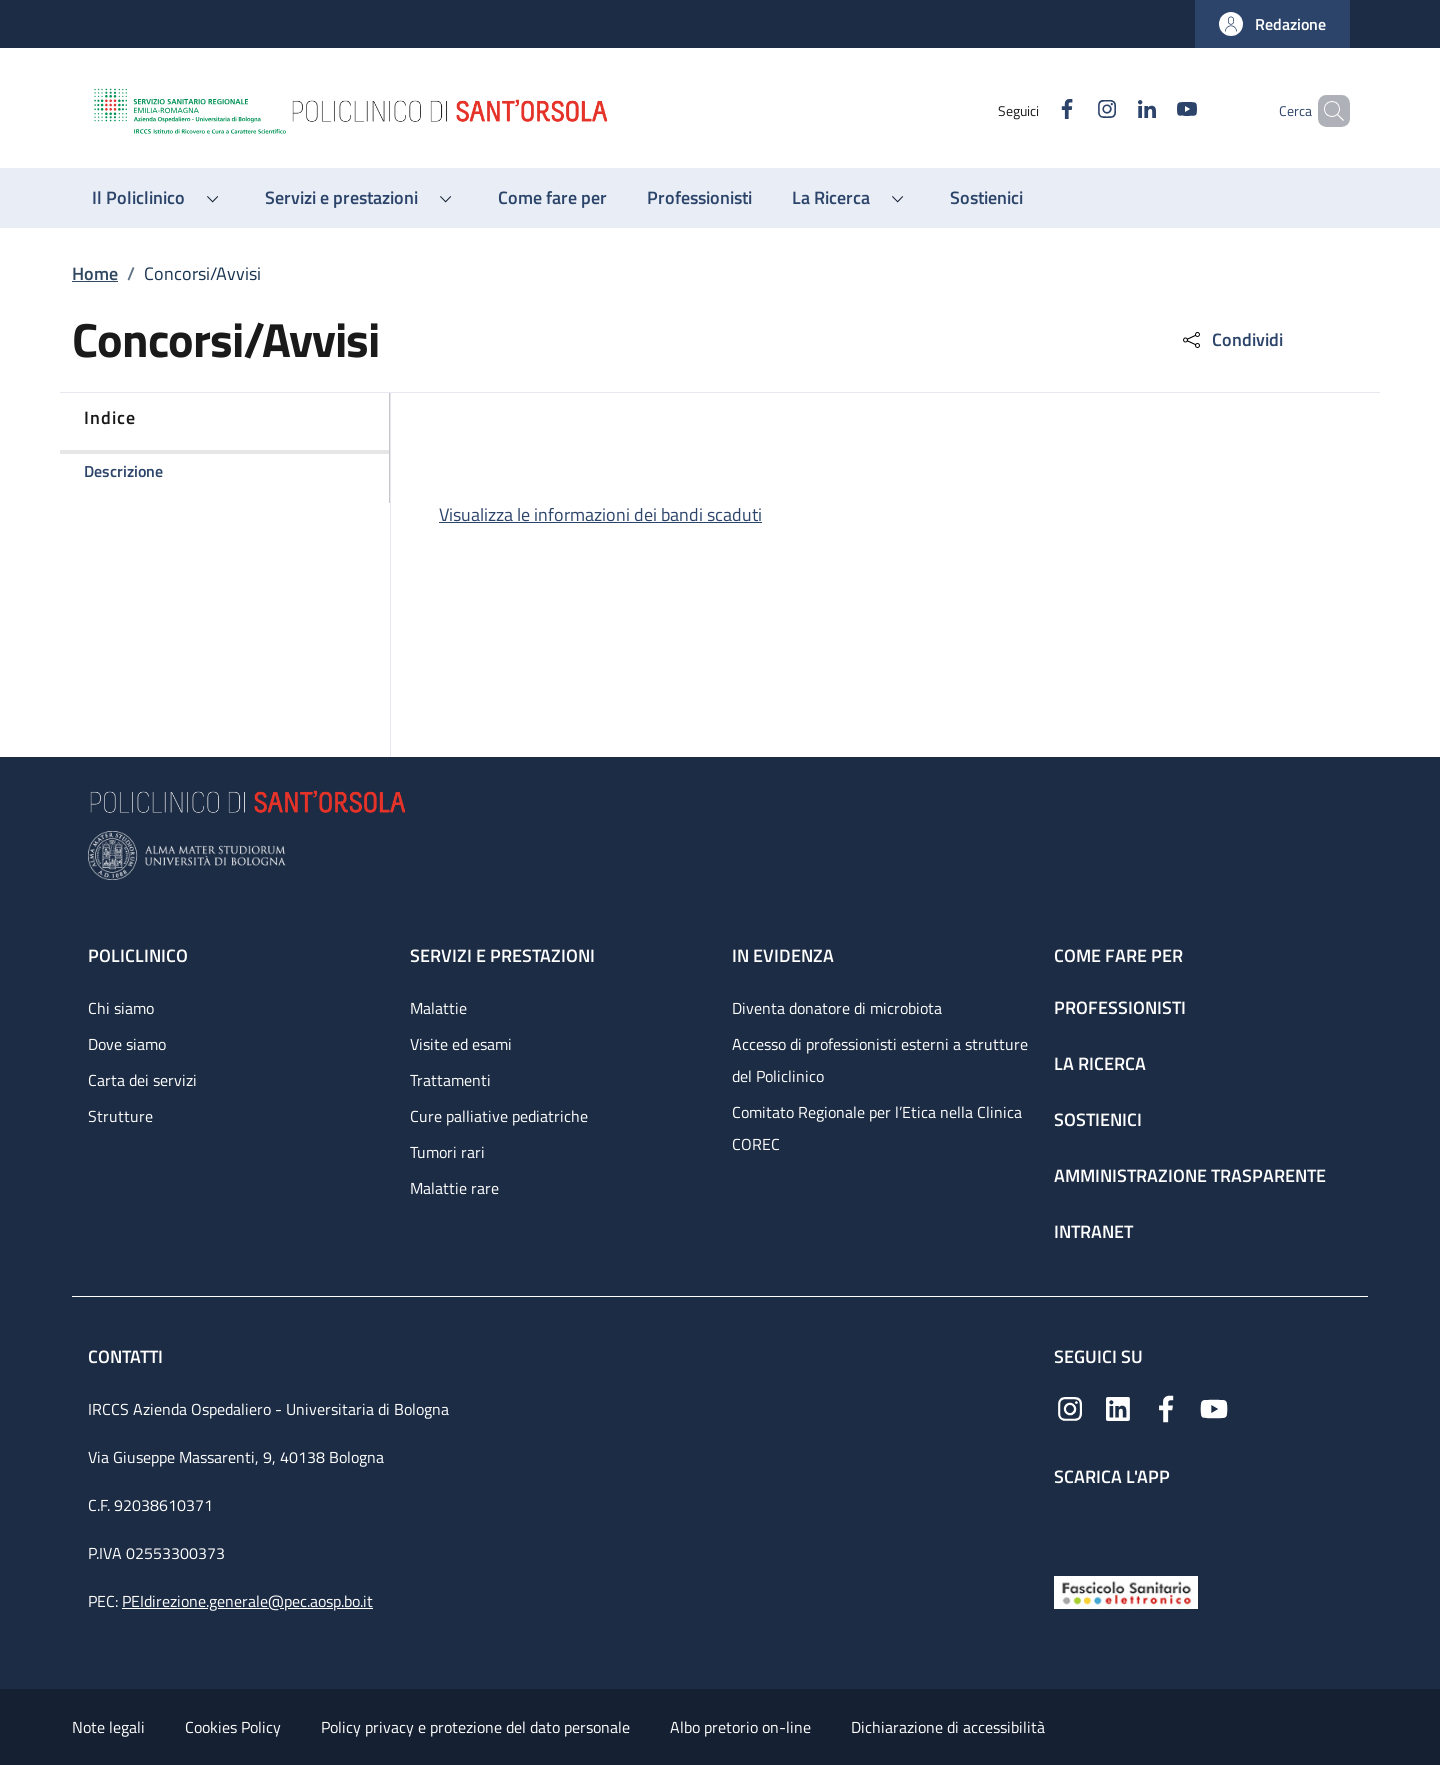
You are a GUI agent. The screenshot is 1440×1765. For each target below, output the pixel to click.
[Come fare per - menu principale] (552, 198)
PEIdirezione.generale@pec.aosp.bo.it (247, 1601)
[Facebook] (1033, 110)
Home (95, 273)
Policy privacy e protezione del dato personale (475, 1727)
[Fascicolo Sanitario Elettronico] (1126, 1590)
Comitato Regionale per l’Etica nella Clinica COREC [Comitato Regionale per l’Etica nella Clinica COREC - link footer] (877, 1128)
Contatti (127, 1356)
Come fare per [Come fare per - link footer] (1118, 955)
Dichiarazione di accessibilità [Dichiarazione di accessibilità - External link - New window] (948, 1727)
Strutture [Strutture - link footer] (120, 1116)
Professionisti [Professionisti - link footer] (1120, 1007)
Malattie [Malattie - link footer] (438, 1008)
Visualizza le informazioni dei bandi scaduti (600, 514)
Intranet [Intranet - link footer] (1093, 1231)
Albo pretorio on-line (740, 1727)
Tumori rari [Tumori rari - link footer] (447, 1152)
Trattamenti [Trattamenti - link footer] (450, 1080)
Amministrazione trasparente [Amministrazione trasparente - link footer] (1190, 1175)
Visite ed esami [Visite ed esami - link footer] (461, 1044)
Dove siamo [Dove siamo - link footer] (127, 1044)
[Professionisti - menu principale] (699, 198)
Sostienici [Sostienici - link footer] (1098, 1119)
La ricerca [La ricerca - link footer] (1100, 1063)
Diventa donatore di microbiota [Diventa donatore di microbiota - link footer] (837, 1008)
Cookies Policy (233, 1727)
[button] (1272, 24)
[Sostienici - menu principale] (986, 198)
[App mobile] (1070, 1526)
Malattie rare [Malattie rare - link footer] (454, 1188)
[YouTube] (1153, 110)
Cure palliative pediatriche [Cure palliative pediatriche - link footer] (499, 1116)
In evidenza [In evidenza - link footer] (783, 955)
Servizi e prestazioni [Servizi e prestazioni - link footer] (502, 955)
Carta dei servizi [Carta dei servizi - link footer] (142, 1080)
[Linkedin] (1113, 110)
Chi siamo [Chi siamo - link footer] (121, 1008)
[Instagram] (1073, 110)
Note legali (108, 1727)
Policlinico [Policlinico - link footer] (138, 955)
